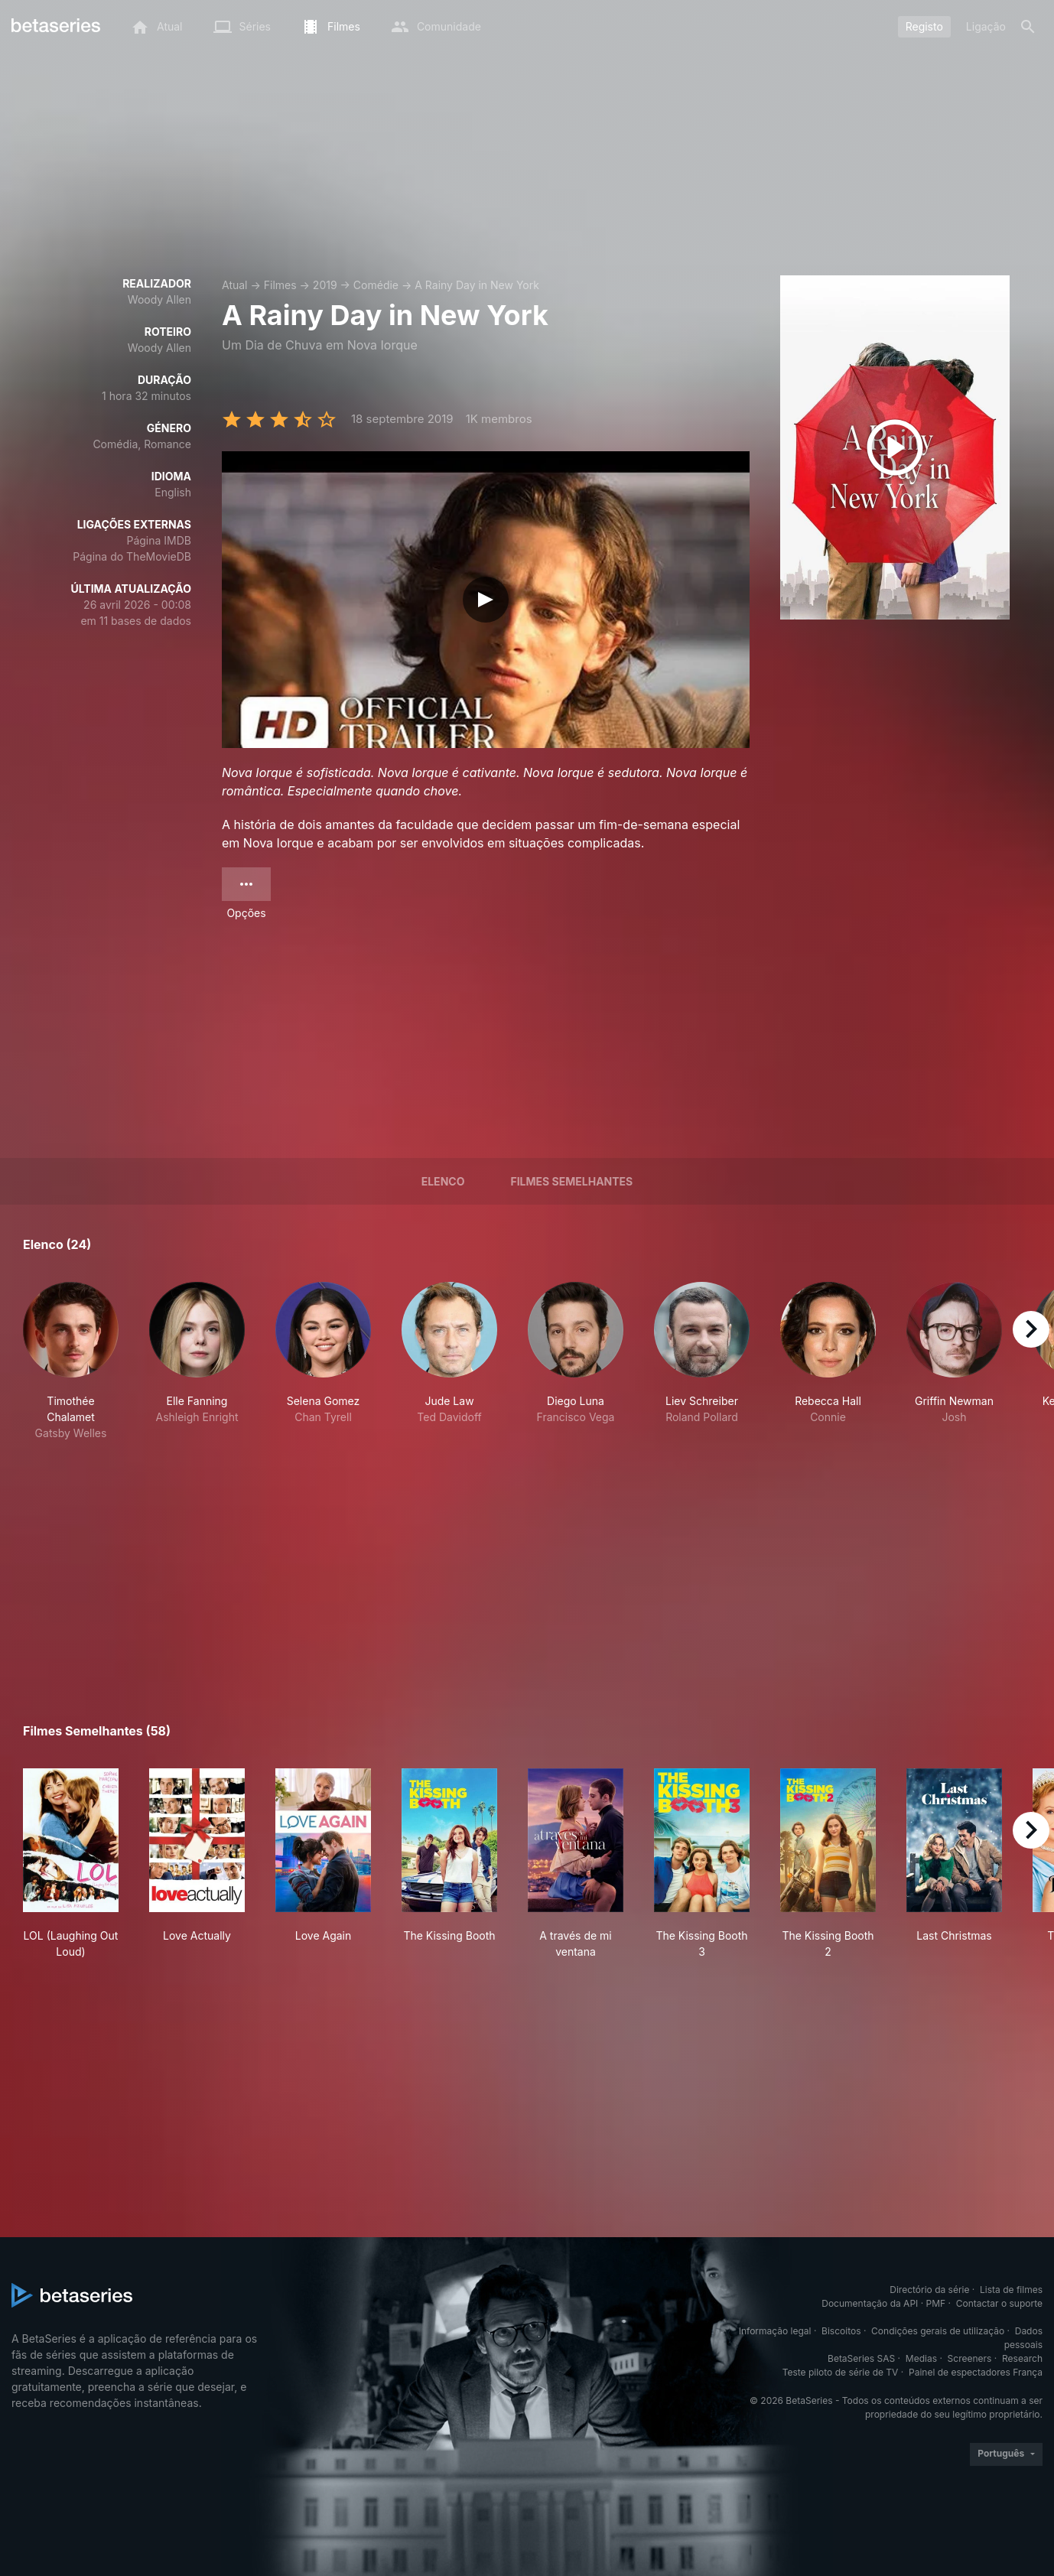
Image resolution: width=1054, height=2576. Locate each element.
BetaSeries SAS (861, 2358)
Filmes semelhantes (571, 1181)
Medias (921, 2358)
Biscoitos (840, 2331)
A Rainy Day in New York (477, 284)
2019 (325, 284)
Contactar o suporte (999, 2303)
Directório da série (929, 2289)
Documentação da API (869, 2303)
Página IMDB (158, 540)
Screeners (970, 2358)
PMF (936, 2303)
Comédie (376, 284)
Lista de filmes (1011, 2289)
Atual (235, 284)
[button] (71, 1361)
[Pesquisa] (1028, 27)
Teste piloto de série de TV (840, 2372)
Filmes (280, 284)
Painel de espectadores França (976, 2372)
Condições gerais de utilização (937, 2331)
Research (1022, 2358)
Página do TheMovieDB (132, 556)
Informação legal (775, 2331)
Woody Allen (159, 299)
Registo (924, 26)
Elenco (443, 1181)
